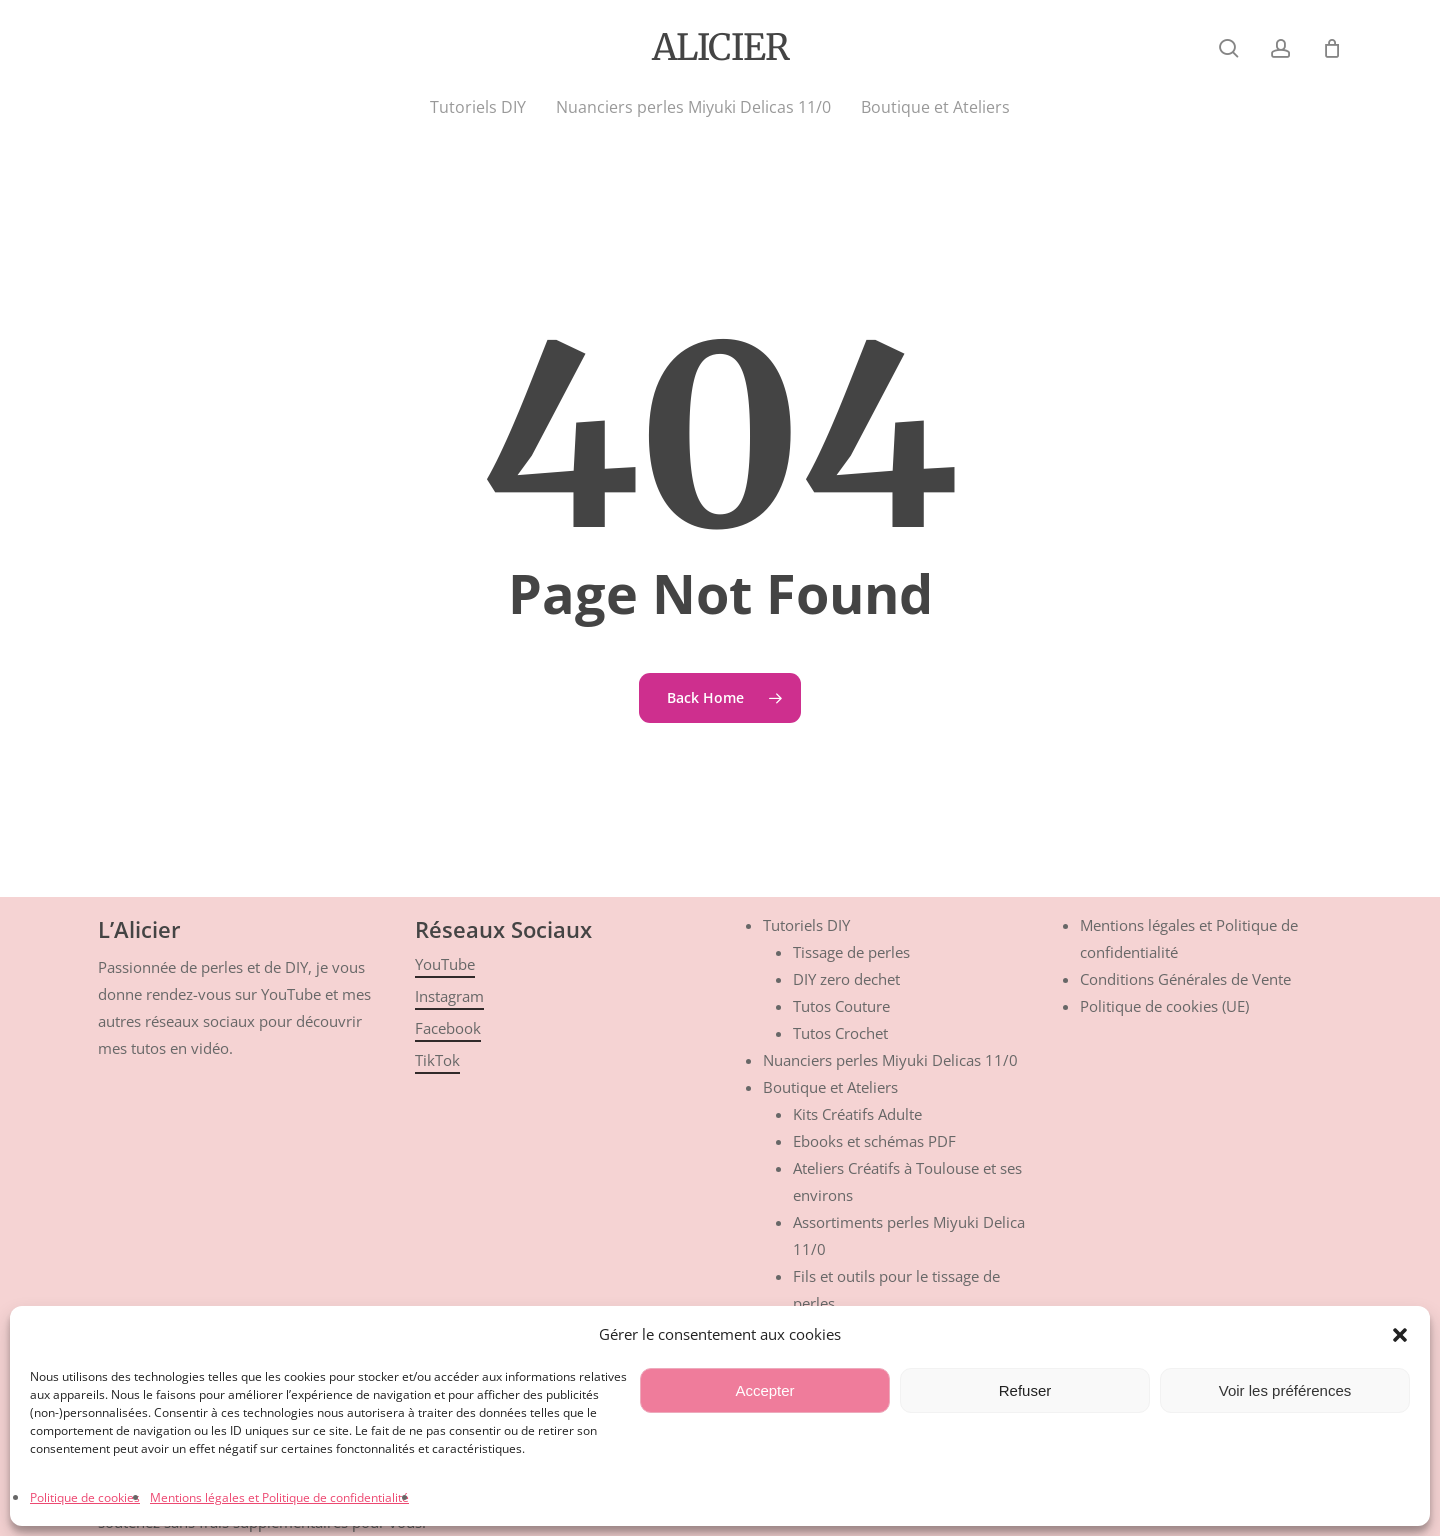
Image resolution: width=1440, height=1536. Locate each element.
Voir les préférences (1285, 1390)
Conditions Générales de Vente (1185, 979)
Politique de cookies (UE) (1164, 1006)
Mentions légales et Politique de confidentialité (279, 1497)
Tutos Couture (841, 1006)
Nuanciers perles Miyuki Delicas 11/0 (890, 1060)
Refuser (1025, 1390)
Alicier (720, 48)
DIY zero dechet (846, 979)
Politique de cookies (85, 1497)
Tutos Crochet (840, 1033)
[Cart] (1332, 48)
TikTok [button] (437, 1060)
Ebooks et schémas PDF (874, 1141)
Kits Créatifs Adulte (857, 1114)
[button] (1400, 1335)
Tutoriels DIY (806, 925)
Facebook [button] (448, 1028)
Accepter (764, 1390)
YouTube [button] (445, 964)
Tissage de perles (851, 952)
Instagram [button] (449, 996)
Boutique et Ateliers (830, 1087)
